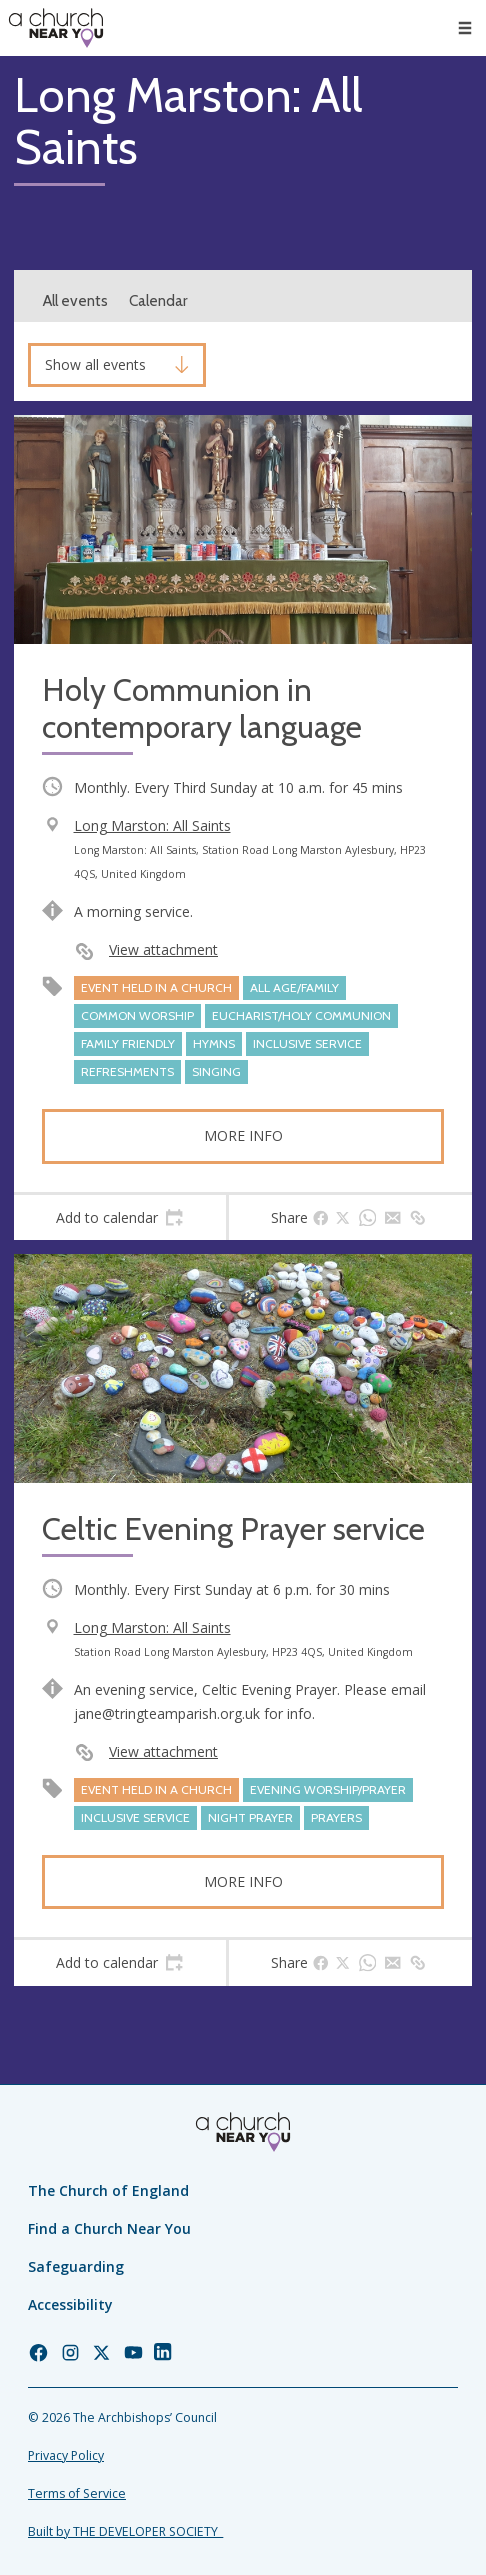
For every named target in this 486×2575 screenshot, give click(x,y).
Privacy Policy (66, 2455)
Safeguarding (76, 2266)
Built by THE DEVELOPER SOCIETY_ (125, 2531)
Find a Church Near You (109, 2228)
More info (243, 1135)
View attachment (163, 949)
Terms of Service (77, 2493)
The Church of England (108, 2190)
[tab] (120, 1218)
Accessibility (70, 2304)
